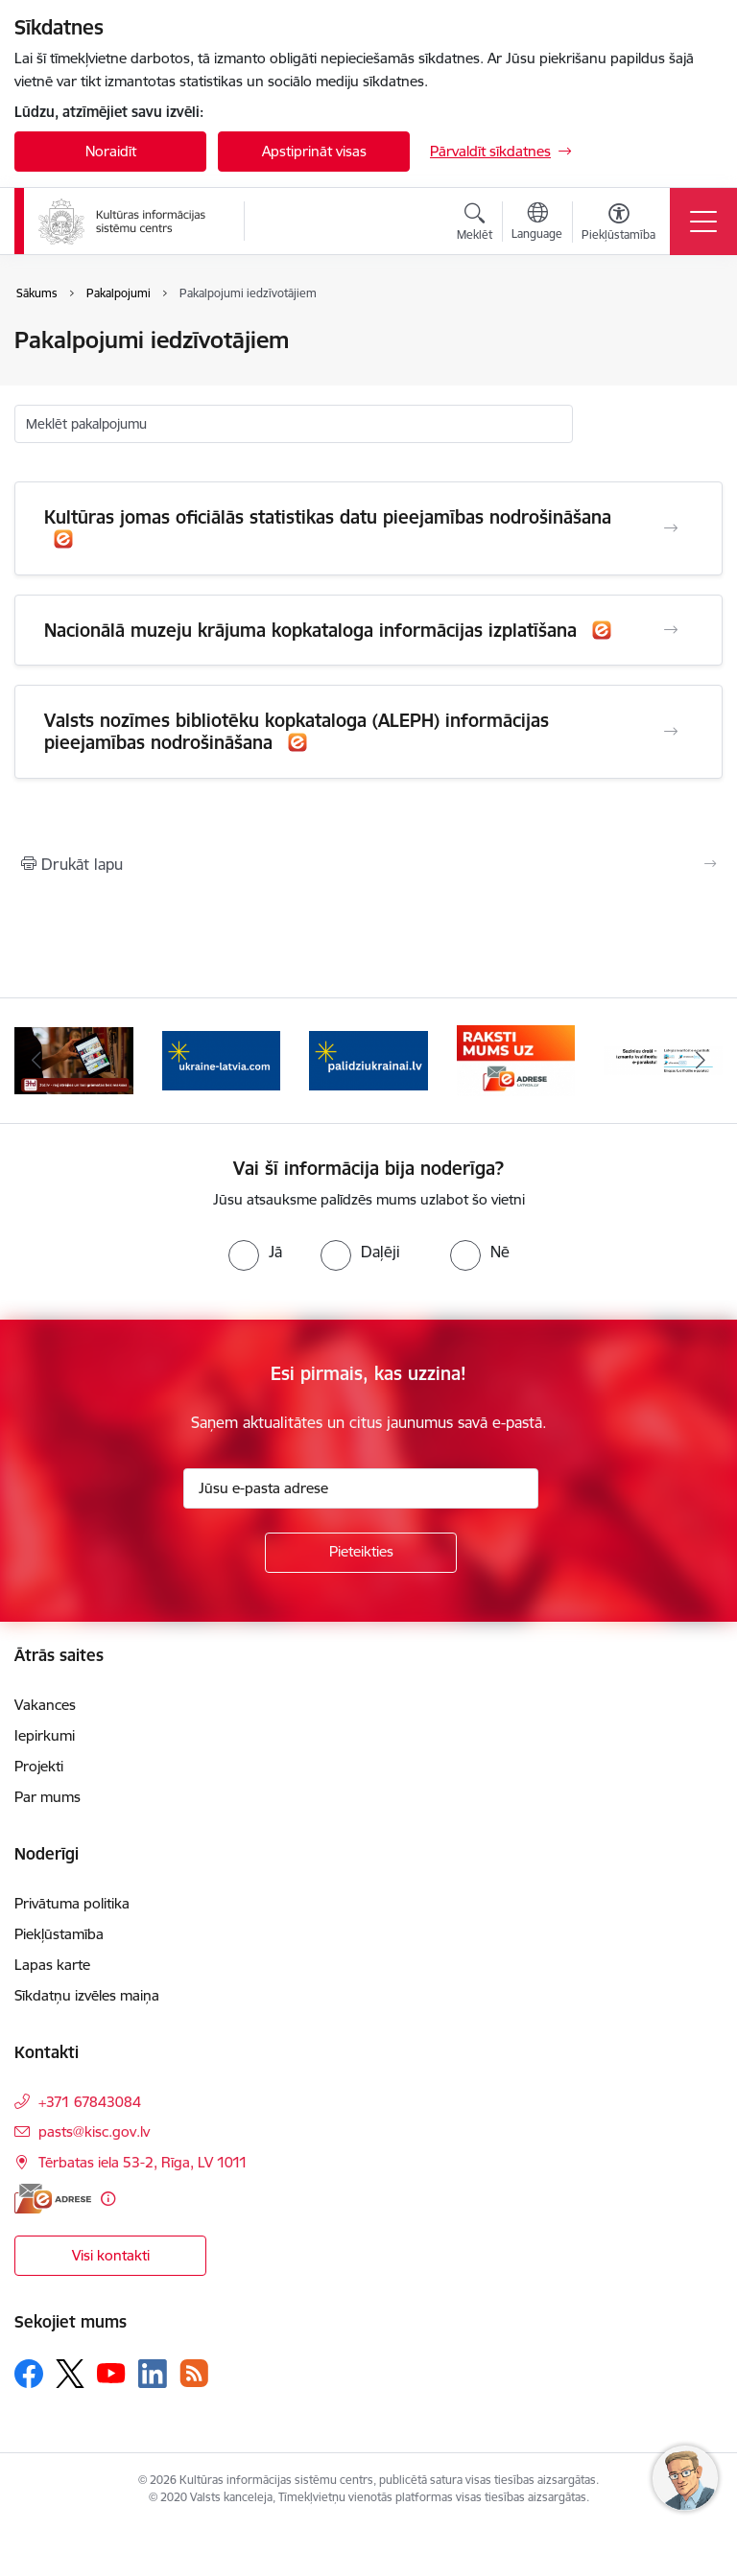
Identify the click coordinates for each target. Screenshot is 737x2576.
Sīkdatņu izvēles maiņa (86, 1995)
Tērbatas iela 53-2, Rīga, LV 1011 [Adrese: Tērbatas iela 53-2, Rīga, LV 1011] (143, 2162)
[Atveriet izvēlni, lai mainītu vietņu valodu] (537, 223)
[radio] (255, 1251)
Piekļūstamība (59, 1934)
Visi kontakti (111, 2255)
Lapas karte (52, 1964)
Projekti (38, 1766)
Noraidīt (110, 151)
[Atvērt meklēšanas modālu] (474, 224)
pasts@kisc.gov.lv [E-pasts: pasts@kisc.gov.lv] (94, 2131)
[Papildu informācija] (108, 2198)
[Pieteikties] (361, 1553)
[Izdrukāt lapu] (368, 864)
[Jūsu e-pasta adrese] (360, 1488)
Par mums (47, 1797)
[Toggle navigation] (703, 221)
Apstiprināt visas (314, 151)
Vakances (45, 1705)
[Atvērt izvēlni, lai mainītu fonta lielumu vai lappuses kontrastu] (618, 224)
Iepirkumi (44, 1735)
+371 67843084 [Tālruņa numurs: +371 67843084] (89, 2102)
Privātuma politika (72, 1903)
